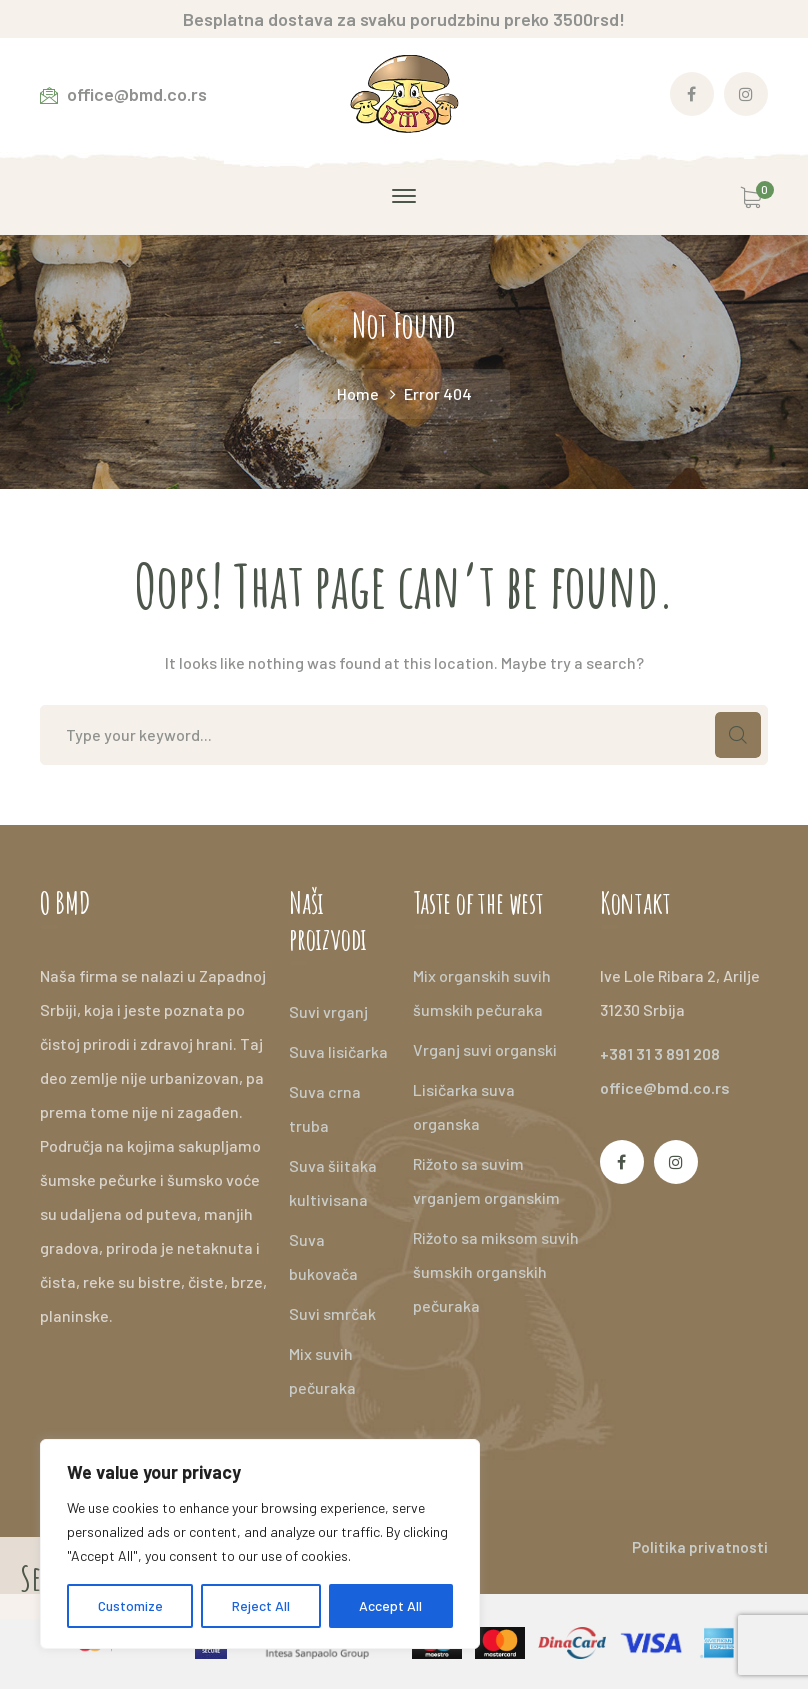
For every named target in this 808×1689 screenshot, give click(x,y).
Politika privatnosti (700, 1547)
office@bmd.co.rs (665, 1087)
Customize (130, 1605)
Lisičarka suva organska (464, 1106)
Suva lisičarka (338, 1051)
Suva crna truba (325, 1108)
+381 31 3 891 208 (660, 1053)
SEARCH (738, 735)
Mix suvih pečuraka (322, 1370)
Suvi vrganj (328, 1011)
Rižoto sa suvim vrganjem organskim (486, 1180)
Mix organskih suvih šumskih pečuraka (482, 992)
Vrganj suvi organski (485, 1049)
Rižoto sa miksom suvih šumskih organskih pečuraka (496, 1271)
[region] (260, 1544)
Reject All (261, 1605)
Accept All (390, 1605)
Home (358, 393)
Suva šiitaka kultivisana (333, 1182)
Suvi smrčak (332, 1313)
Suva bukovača (323, 1256)
